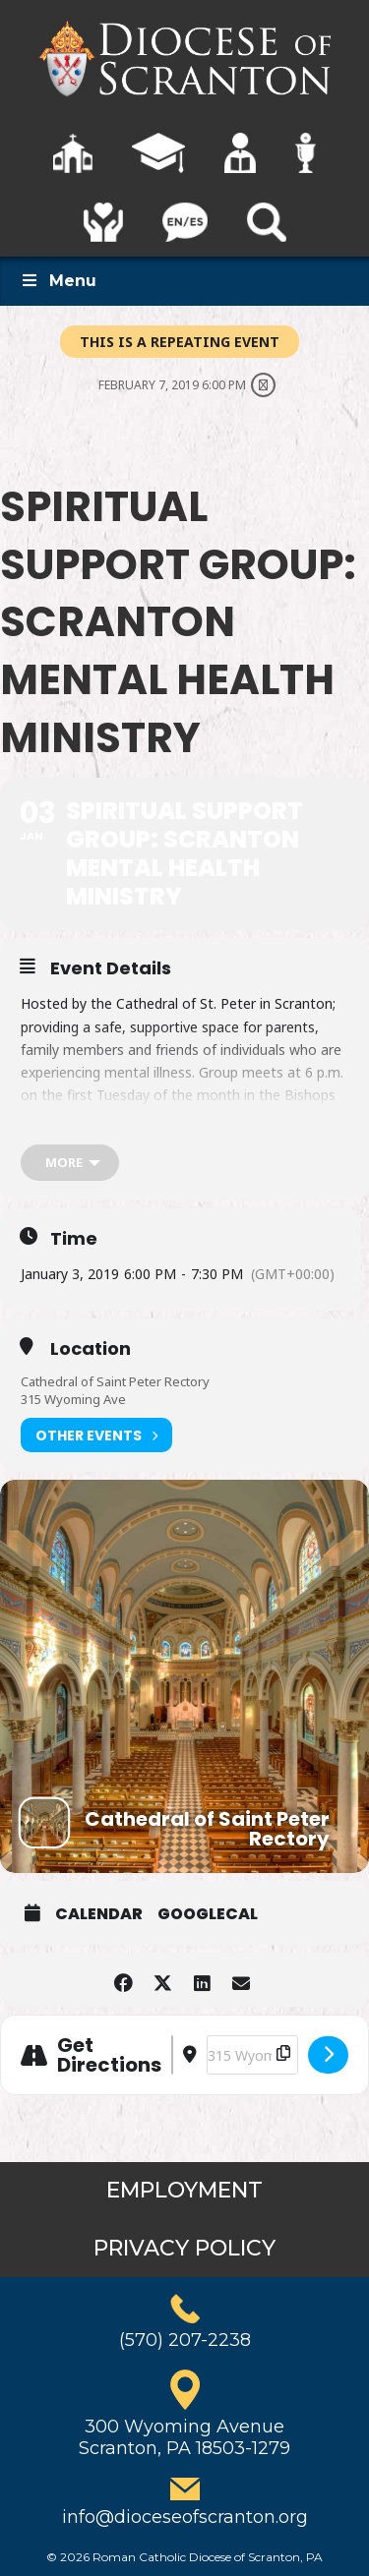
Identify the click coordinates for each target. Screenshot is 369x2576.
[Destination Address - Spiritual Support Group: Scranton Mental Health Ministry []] (252, 2055)
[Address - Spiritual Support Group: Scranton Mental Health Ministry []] (172, 2055)
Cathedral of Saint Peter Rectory (115, 1381)
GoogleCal (207, 1914)
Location (90, 1349)
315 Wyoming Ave (73, 1399)
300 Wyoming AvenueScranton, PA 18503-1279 (184, 2437)
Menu (58, 280)
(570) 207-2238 (185, 2340)
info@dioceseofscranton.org (185, 2517)
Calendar (99, 1914)
